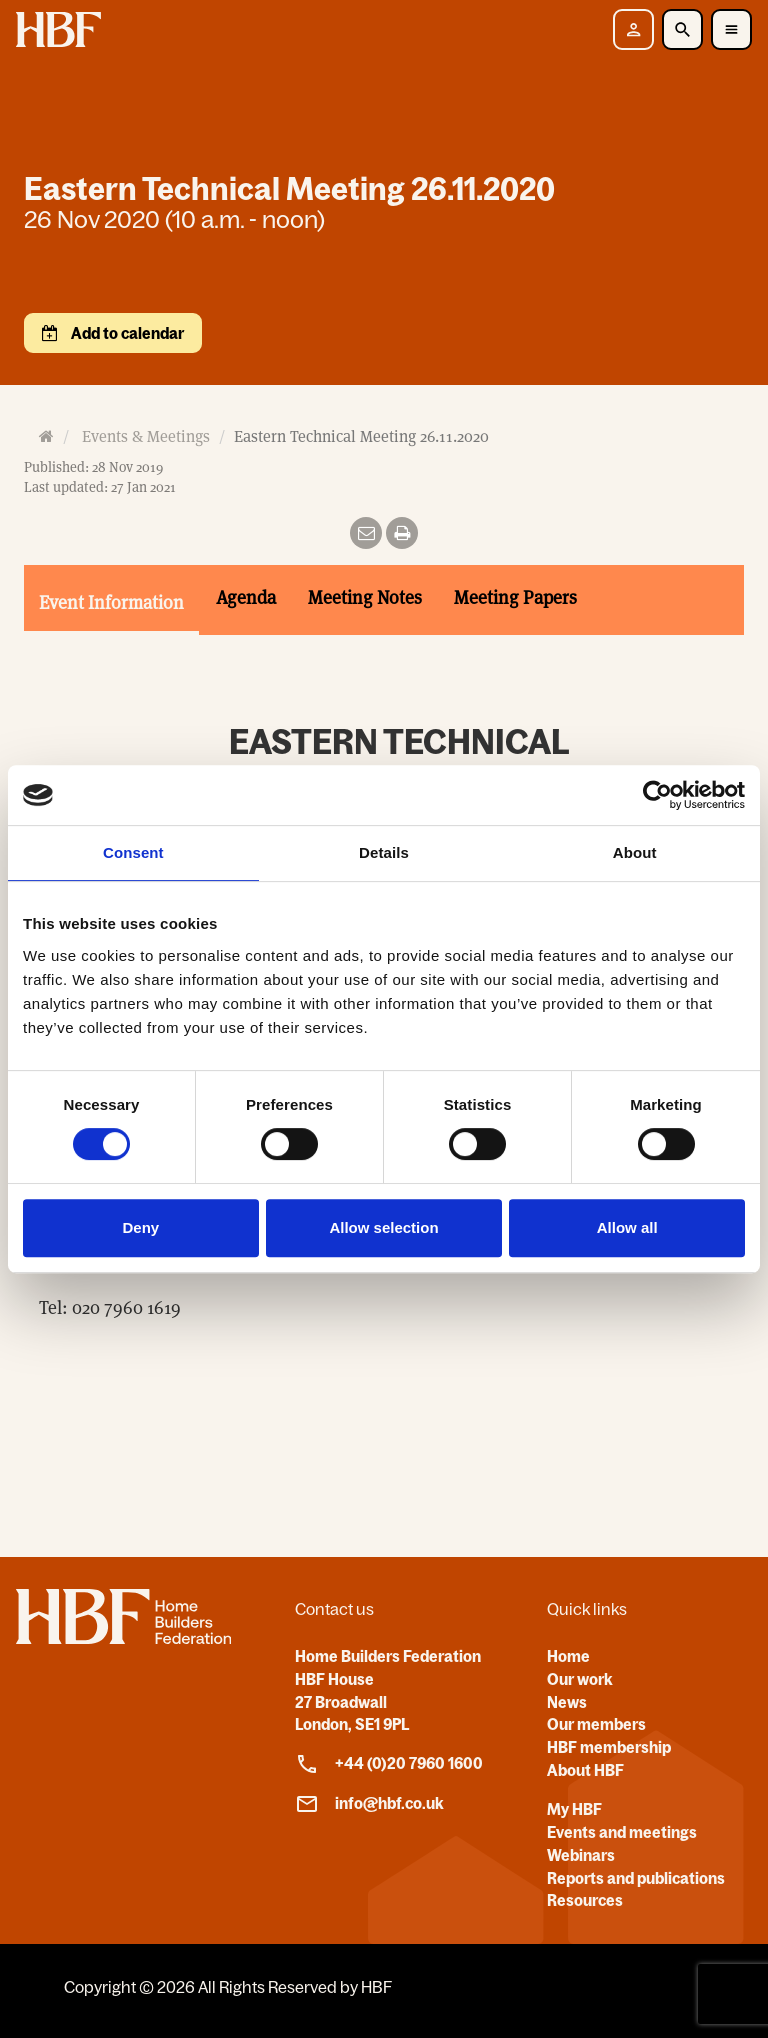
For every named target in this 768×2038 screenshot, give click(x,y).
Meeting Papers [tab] (515, 596)
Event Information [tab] (111, 601)
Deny (140, 1227)
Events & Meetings (146, 436)
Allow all (627, 1227)
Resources (585, 1900)
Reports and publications (636, 1878)
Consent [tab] (133, 852)
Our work (580, 1679)
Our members (596, 1724)
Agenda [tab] (246, 596)
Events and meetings (622, 1832)
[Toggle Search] (682, 29)
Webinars (581, 1855)
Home (568, 1656)
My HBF (574, 1809)
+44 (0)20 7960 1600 (389, 1764)
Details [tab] (384, 852)
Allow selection (383, 1227)
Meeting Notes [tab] (365, 596)
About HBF (585, 1770)
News (567, 1702)
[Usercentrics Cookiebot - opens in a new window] (657, 795)
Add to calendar (126, 333)
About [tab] (635, 852)
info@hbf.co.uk (369, 1804)
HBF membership (609, 1747)
